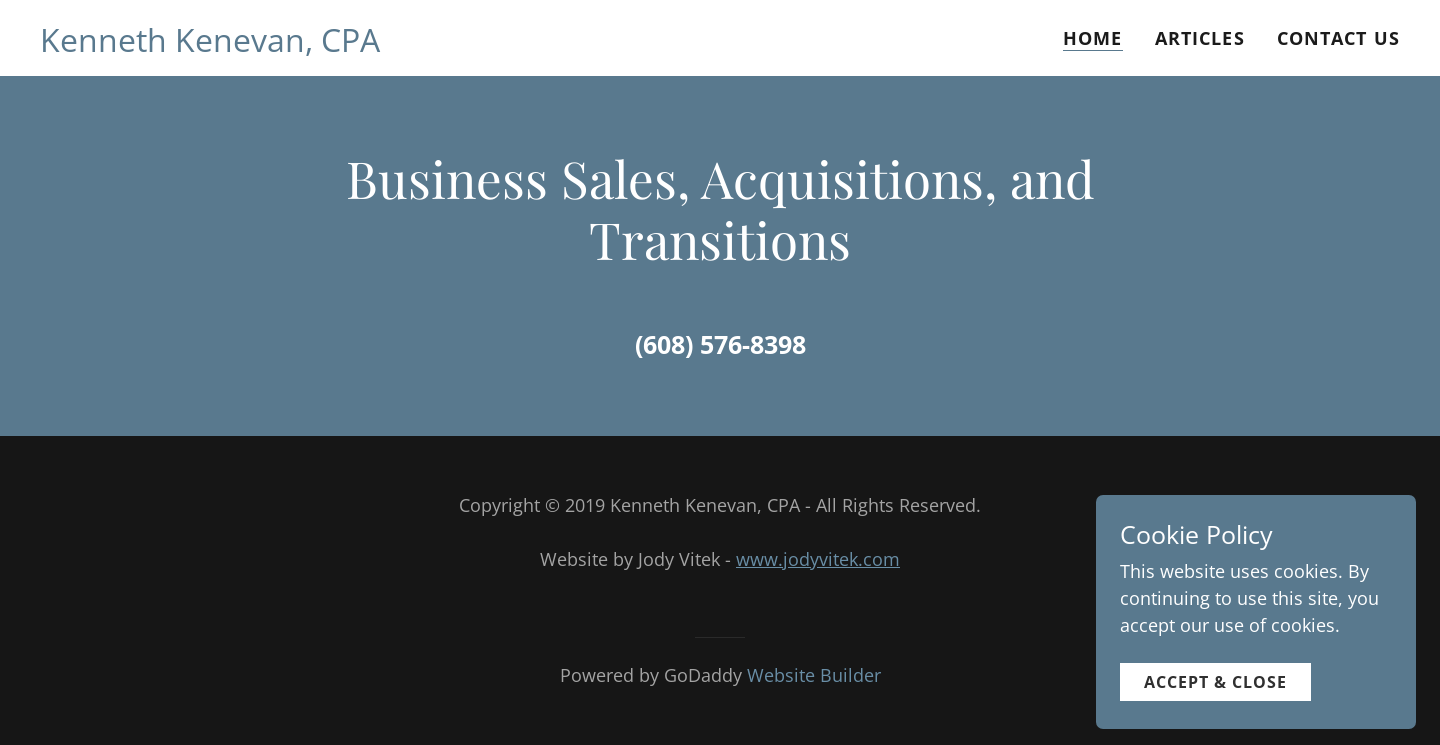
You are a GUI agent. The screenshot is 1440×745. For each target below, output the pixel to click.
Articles (1200, 38)
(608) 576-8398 (720, 344)
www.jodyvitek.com (818, 559)
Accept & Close (1215, 713)
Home (1093, 38)
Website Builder (814, 675)
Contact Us (1338, 38)
